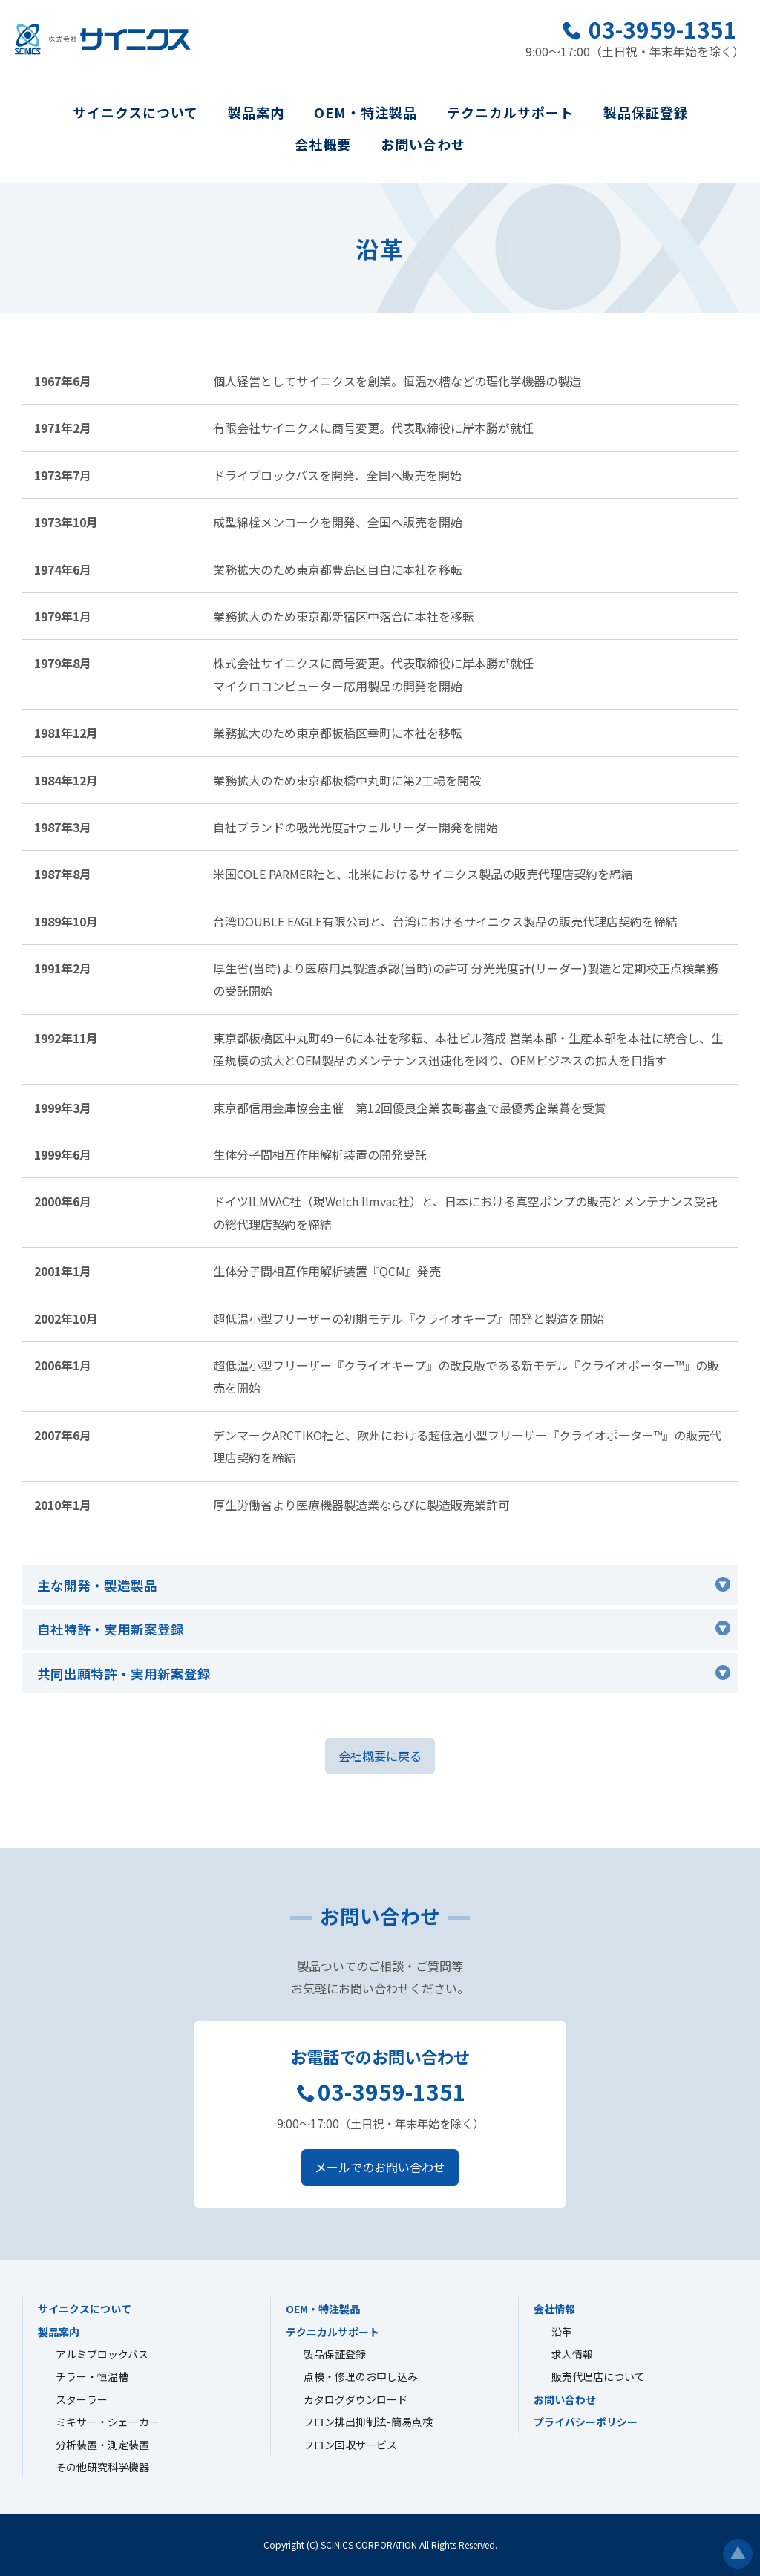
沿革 (561, 2331)
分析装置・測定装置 (102, 2444)
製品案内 (256, 112)
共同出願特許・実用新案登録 (124, 1673)
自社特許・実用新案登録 (110, 1629)
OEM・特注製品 (365, 112)
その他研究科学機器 (102, 2466)
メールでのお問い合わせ (380, 2167)
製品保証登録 (645, 112)
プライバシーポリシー (586, 2421)
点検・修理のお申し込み (361, 2376)
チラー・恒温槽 (92, 2376)
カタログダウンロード (355, 2399)
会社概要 (323, 144)
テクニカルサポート (510, 112)
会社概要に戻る (380, 1756)
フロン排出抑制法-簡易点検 (368, 2421)
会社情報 (554, 2308)
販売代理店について (598, 2376)
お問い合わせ (423, 144)
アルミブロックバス (102, 2354)
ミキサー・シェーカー (108, 2421)
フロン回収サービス (350, 2444)
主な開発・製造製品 (97, 1585)
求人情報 (572, 2354)
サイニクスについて (135, 112)
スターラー (82, 2399)
